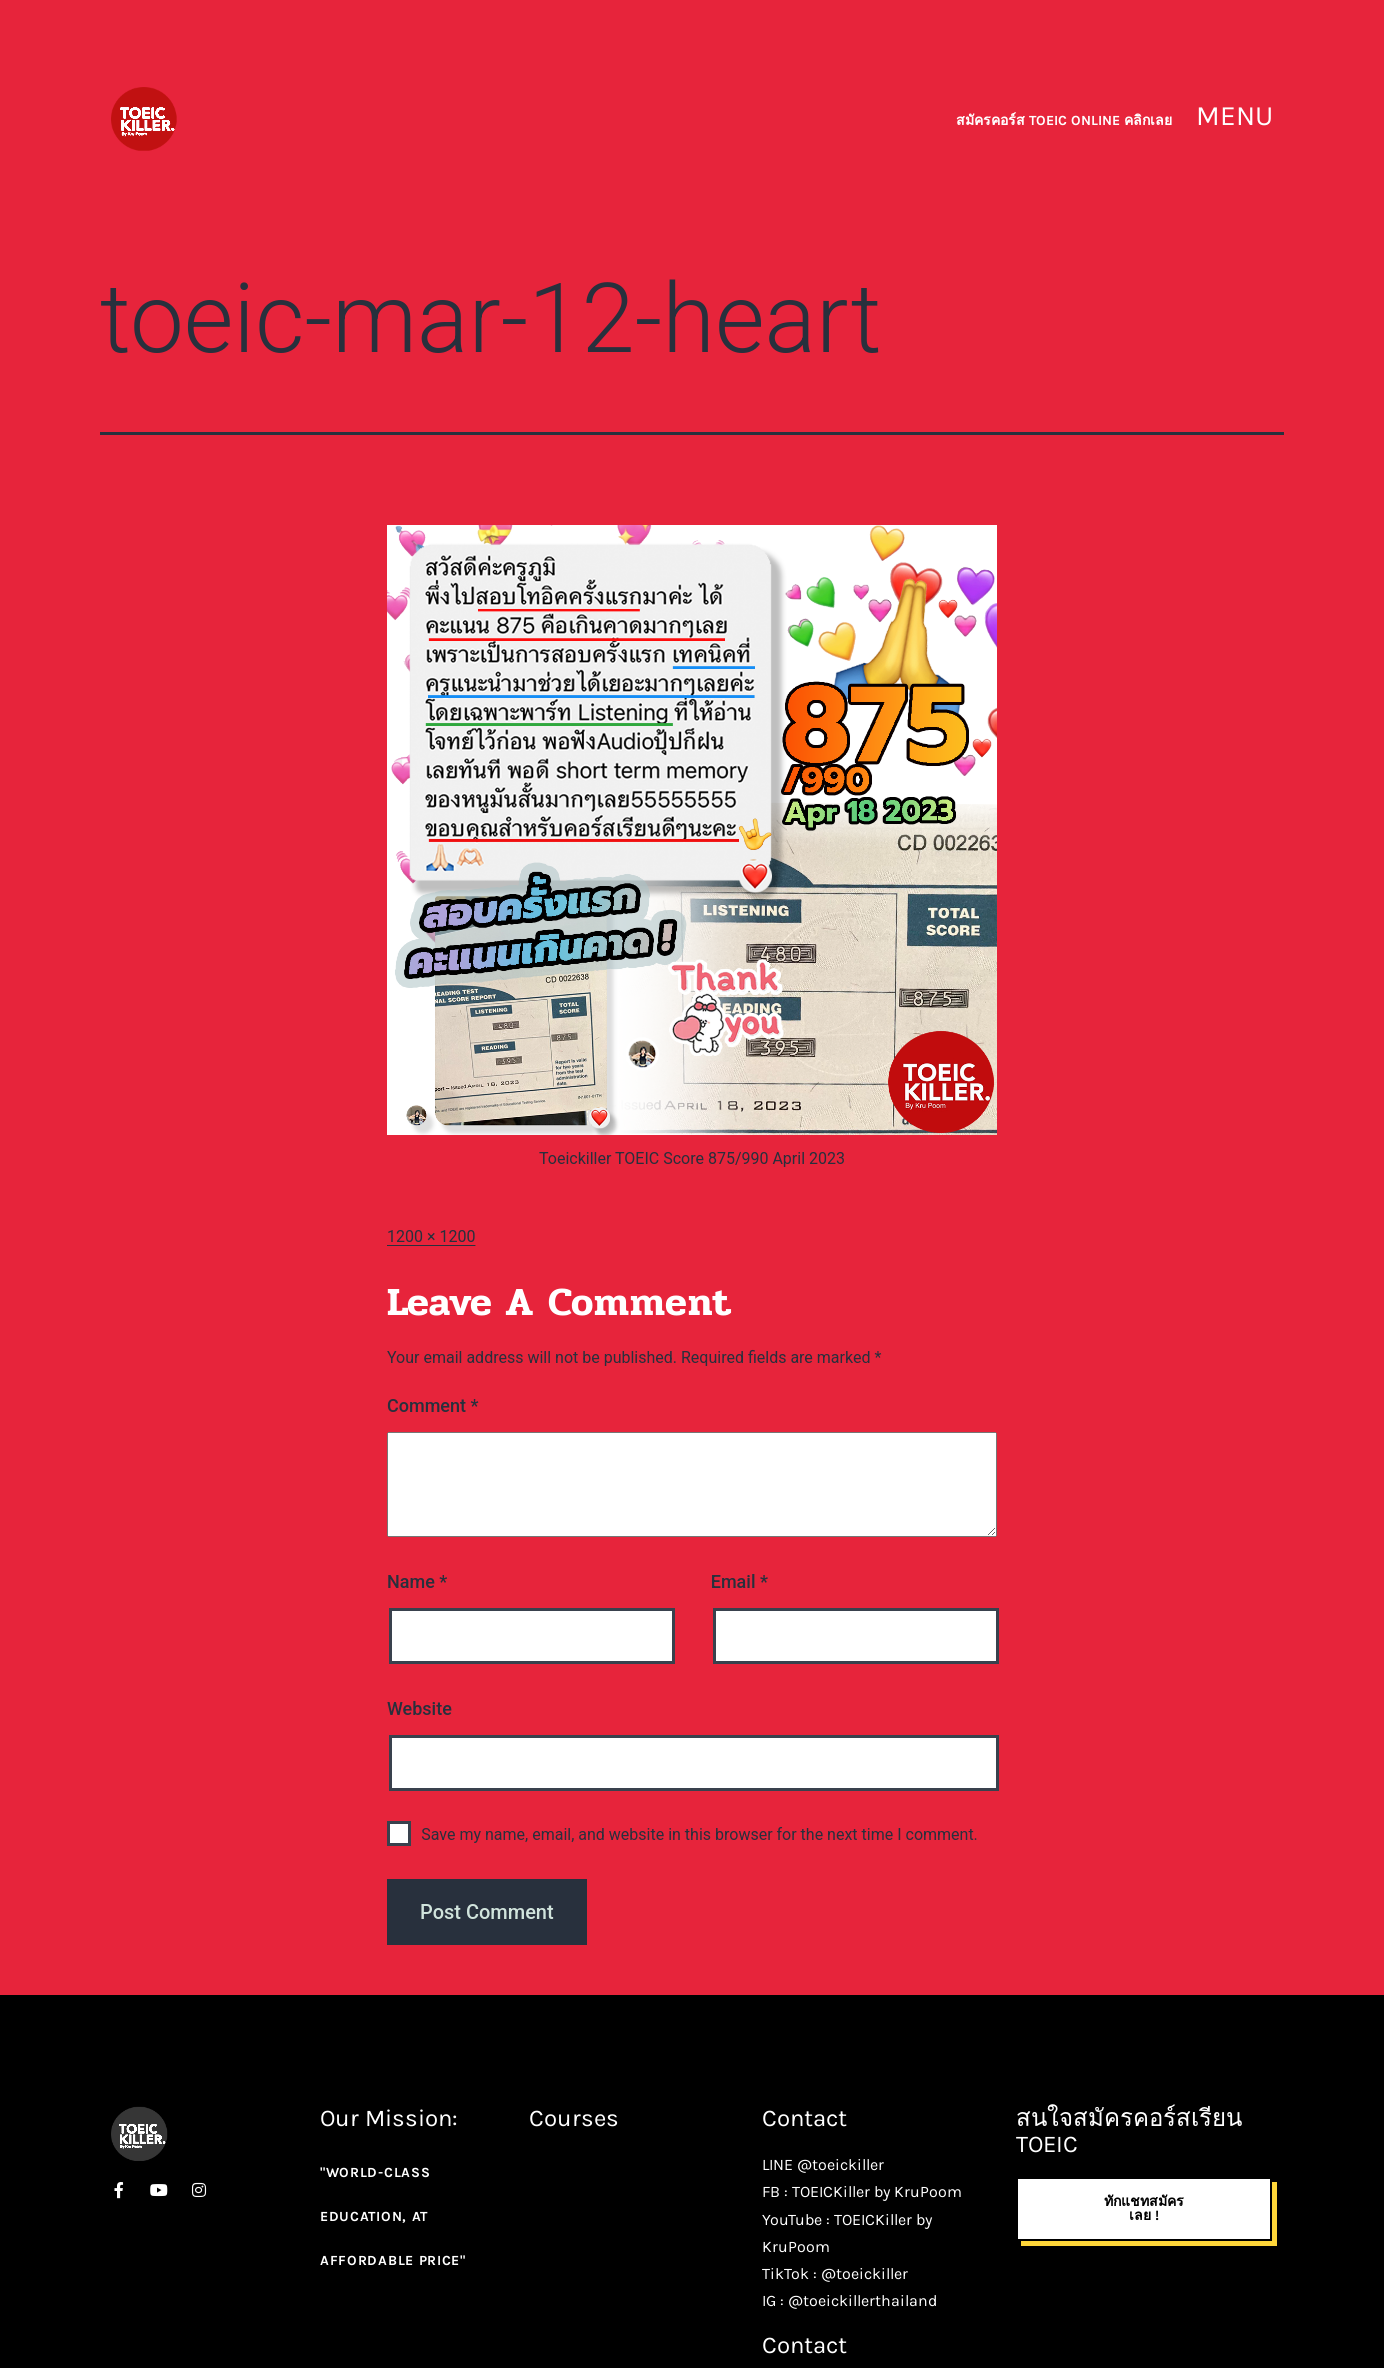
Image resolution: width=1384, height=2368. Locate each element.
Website (419, 1708)
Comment (432, 1405)
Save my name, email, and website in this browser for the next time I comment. (699, 1834)
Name (417, 1581)
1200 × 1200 (431, 1236)
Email (739, 1581)
